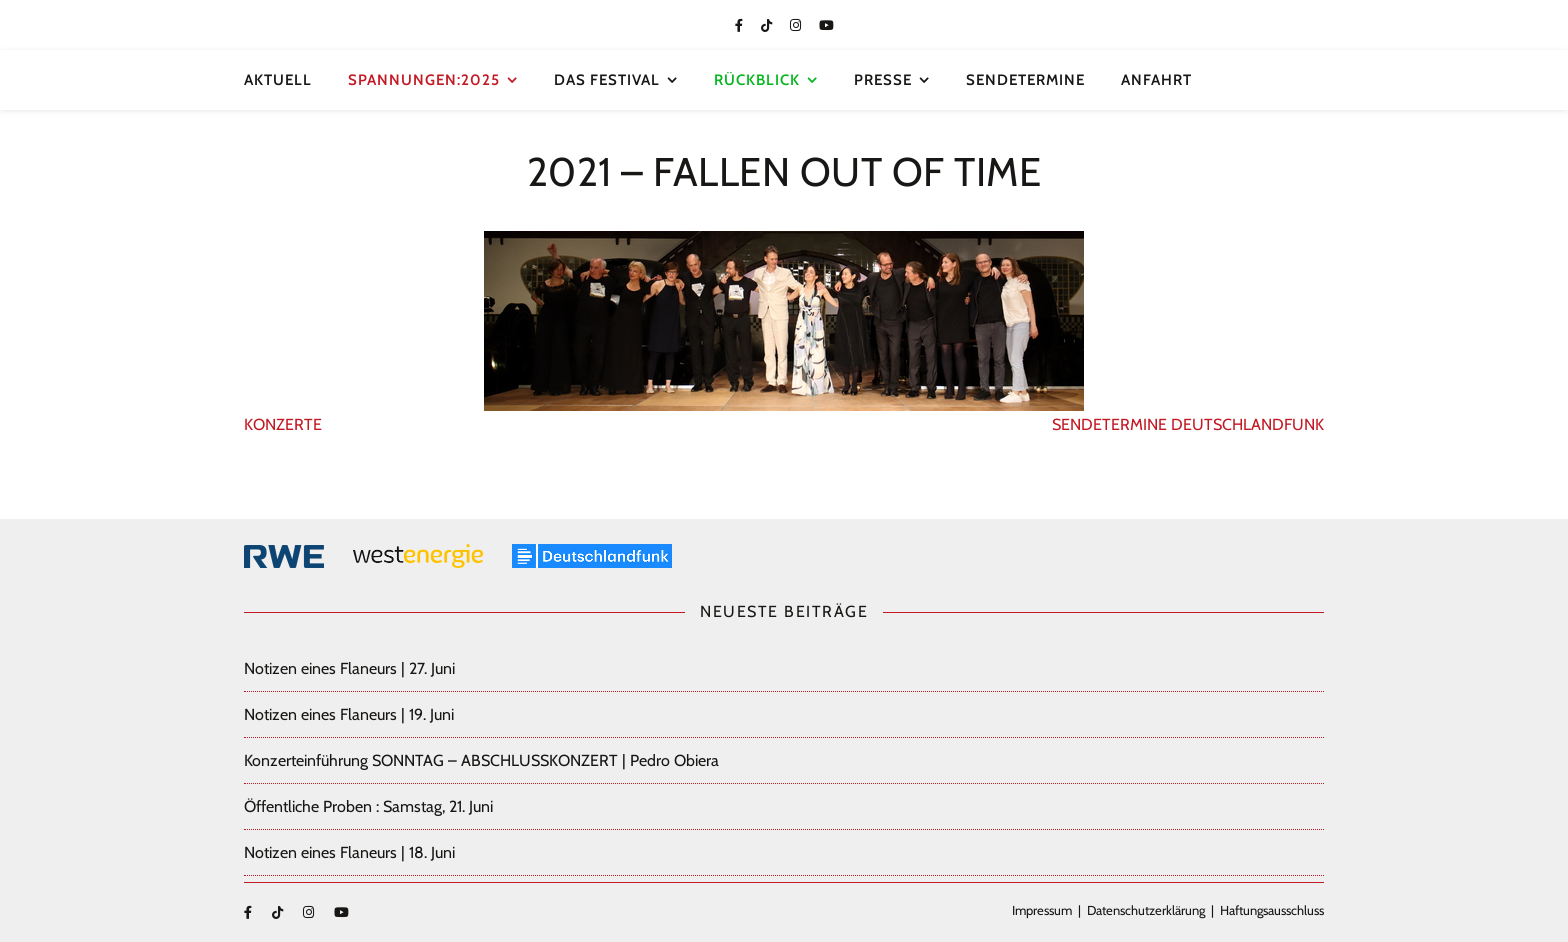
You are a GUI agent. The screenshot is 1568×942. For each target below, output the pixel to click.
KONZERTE (283, 424)
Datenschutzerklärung (1146, 910)
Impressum (1042, 910)
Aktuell (278, 80)
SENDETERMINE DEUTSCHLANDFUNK (1188, 424)
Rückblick (757, 80)
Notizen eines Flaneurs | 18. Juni (349, 852)
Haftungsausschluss (1272, 910)
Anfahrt (1156, 80)
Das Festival (607, 80)
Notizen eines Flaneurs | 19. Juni (349, 714)
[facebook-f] (740, 25)
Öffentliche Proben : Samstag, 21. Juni (368, 806)
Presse (883, 80)
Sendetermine (1025, 80)
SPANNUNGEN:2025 (424, 80)
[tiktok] (768, 25)
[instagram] (797, 25)
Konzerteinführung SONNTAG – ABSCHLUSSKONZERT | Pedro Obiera (481, 760)
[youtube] (826, 25)
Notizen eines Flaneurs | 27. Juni (349, 668)
